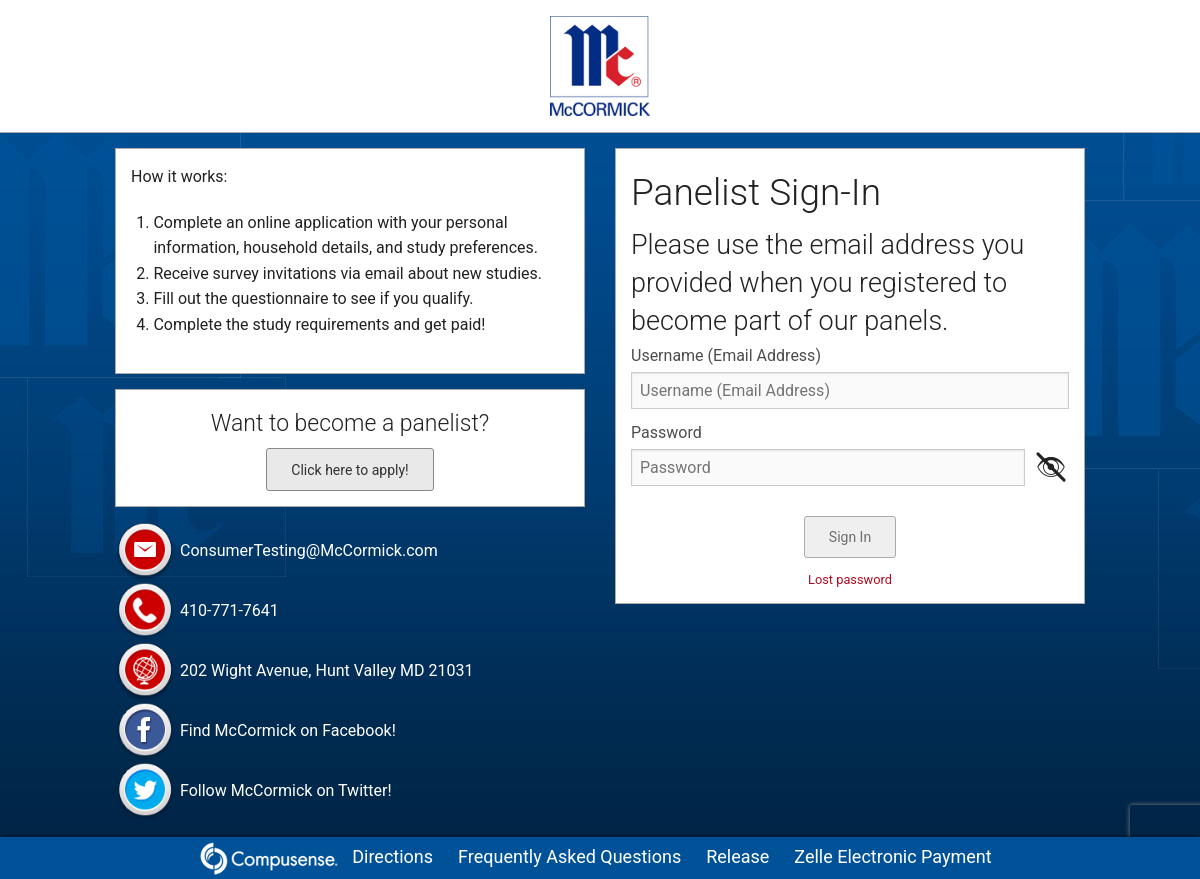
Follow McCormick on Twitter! (253, 792)
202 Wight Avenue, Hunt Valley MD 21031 (294, 672)
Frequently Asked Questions (569, 856)
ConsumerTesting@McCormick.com (276, 552)
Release (737, 856)
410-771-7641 (197, 612)
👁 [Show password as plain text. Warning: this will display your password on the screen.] (1051, 467)
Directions (392, 856)
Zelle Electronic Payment (892, 856)
